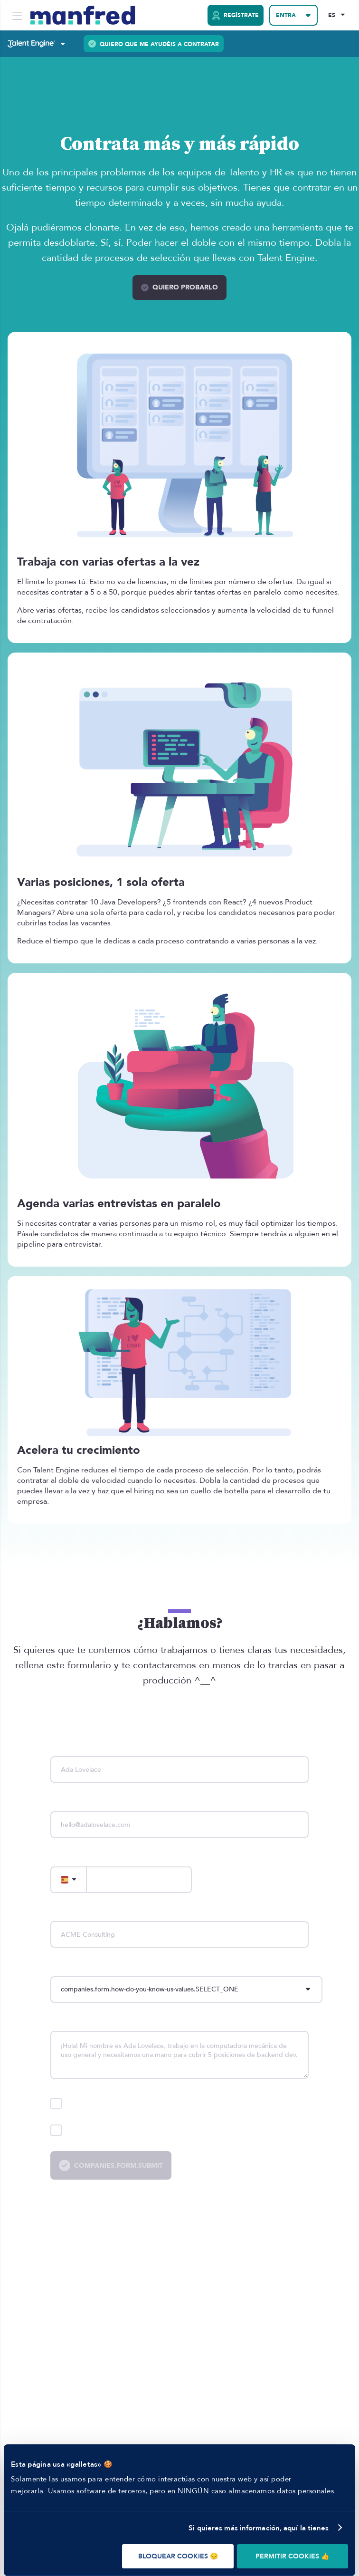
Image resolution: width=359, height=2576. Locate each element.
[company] (179, 1934)
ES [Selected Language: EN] (331, 15)
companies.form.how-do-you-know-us (109, 1967)
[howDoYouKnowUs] (186, 1989)
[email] (179, 1824)
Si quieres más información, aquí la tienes (259, 2528)
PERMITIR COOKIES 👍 (292, 2556)
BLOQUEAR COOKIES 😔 (178, 2556)
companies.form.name (85, 1747)
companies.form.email (85, 1802)
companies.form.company (91, 1912)
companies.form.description (94, 2022)
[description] (179, 2055)
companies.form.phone (86, 1857)
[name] (179, 1769)
